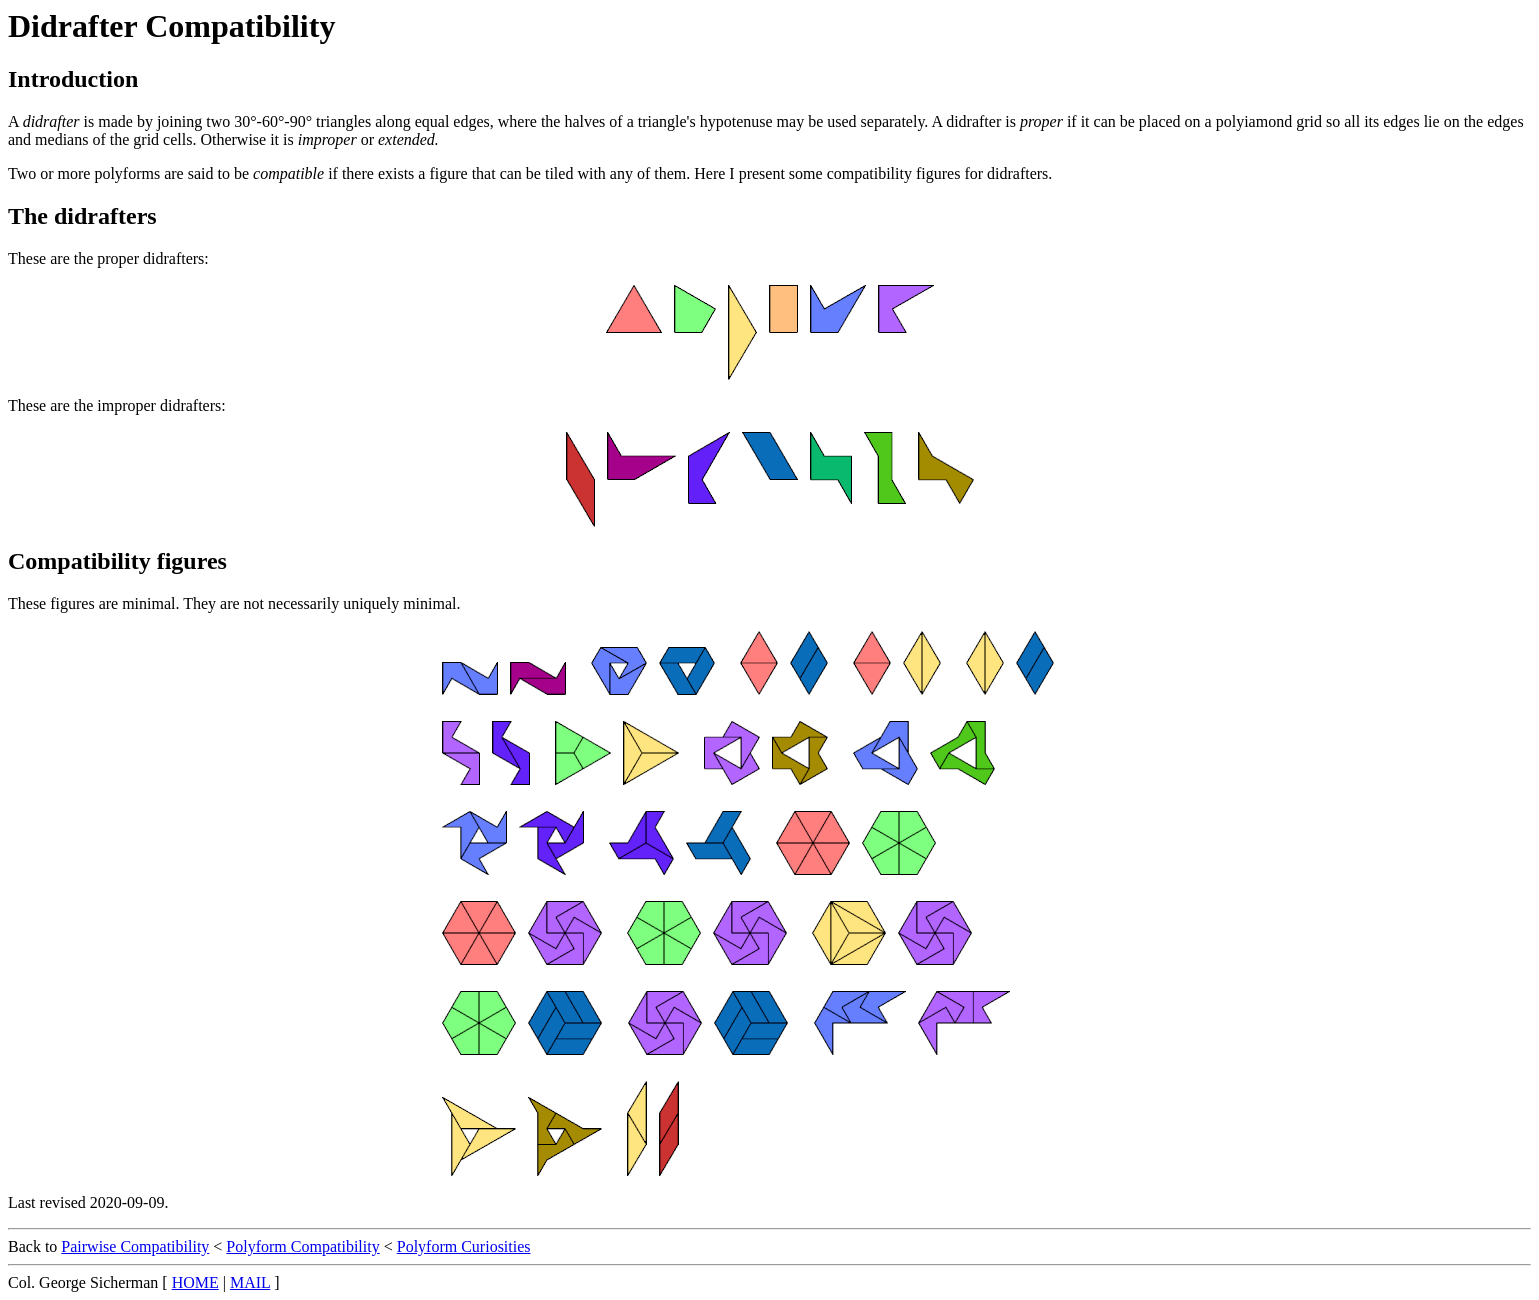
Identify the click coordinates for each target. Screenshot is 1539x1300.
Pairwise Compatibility (135, 1246)
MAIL (250, 1282)
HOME (195, 1282)
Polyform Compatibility (302, 1246)
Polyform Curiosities (464, 1246)
